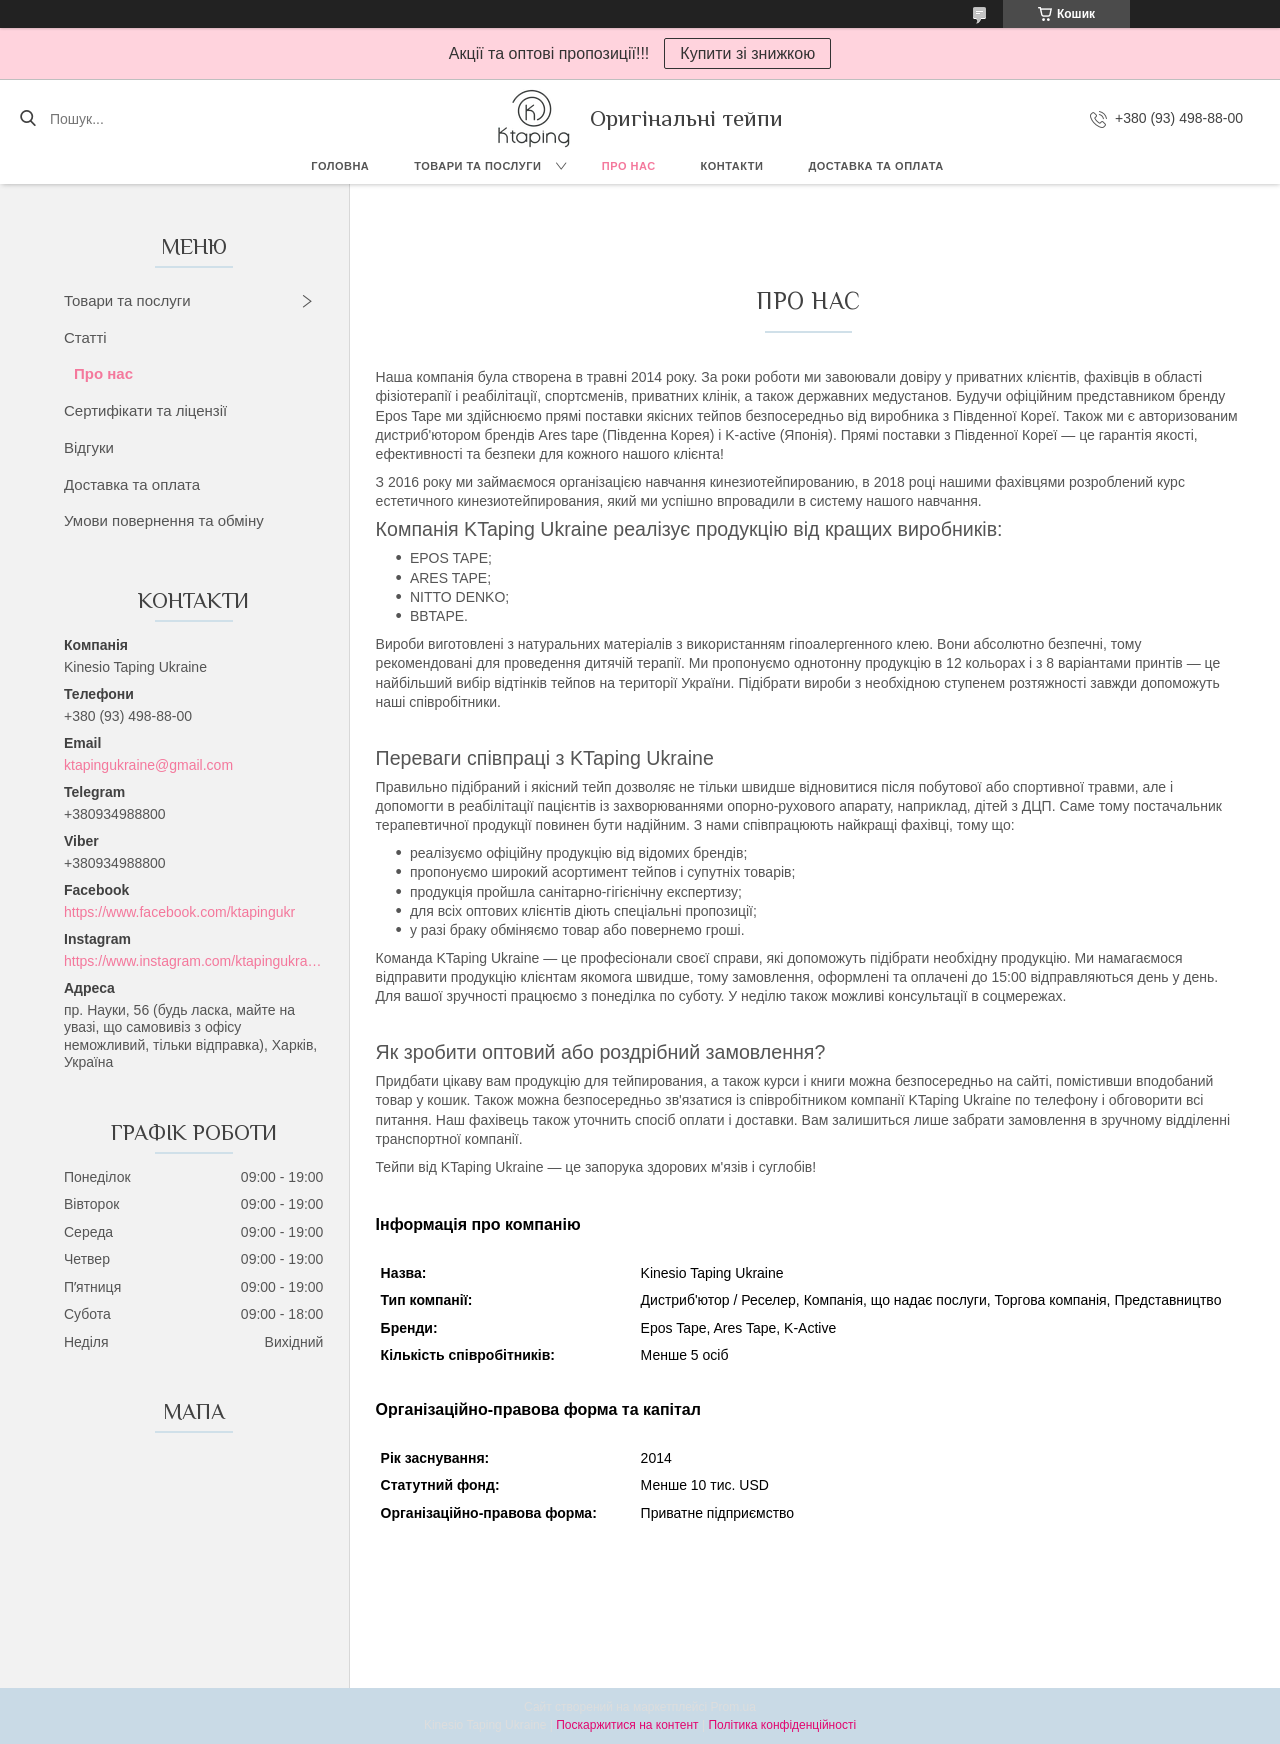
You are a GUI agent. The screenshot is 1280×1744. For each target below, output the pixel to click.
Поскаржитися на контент (627, 1725)
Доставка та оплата (875, 166)
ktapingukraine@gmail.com (148, 765)
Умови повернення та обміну (164, 520)
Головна (340, 166)
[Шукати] (27, 119)
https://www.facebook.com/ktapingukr (179, 912)
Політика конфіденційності (782, 1725)
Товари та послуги (477, 166)
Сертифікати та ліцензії (145, 410)
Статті (85, 337)
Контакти (732, 166)
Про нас (629, 166)
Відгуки (89, 447)
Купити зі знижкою (747, 53)
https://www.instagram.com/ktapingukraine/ (193, 961)
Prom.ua (733, 1707)
